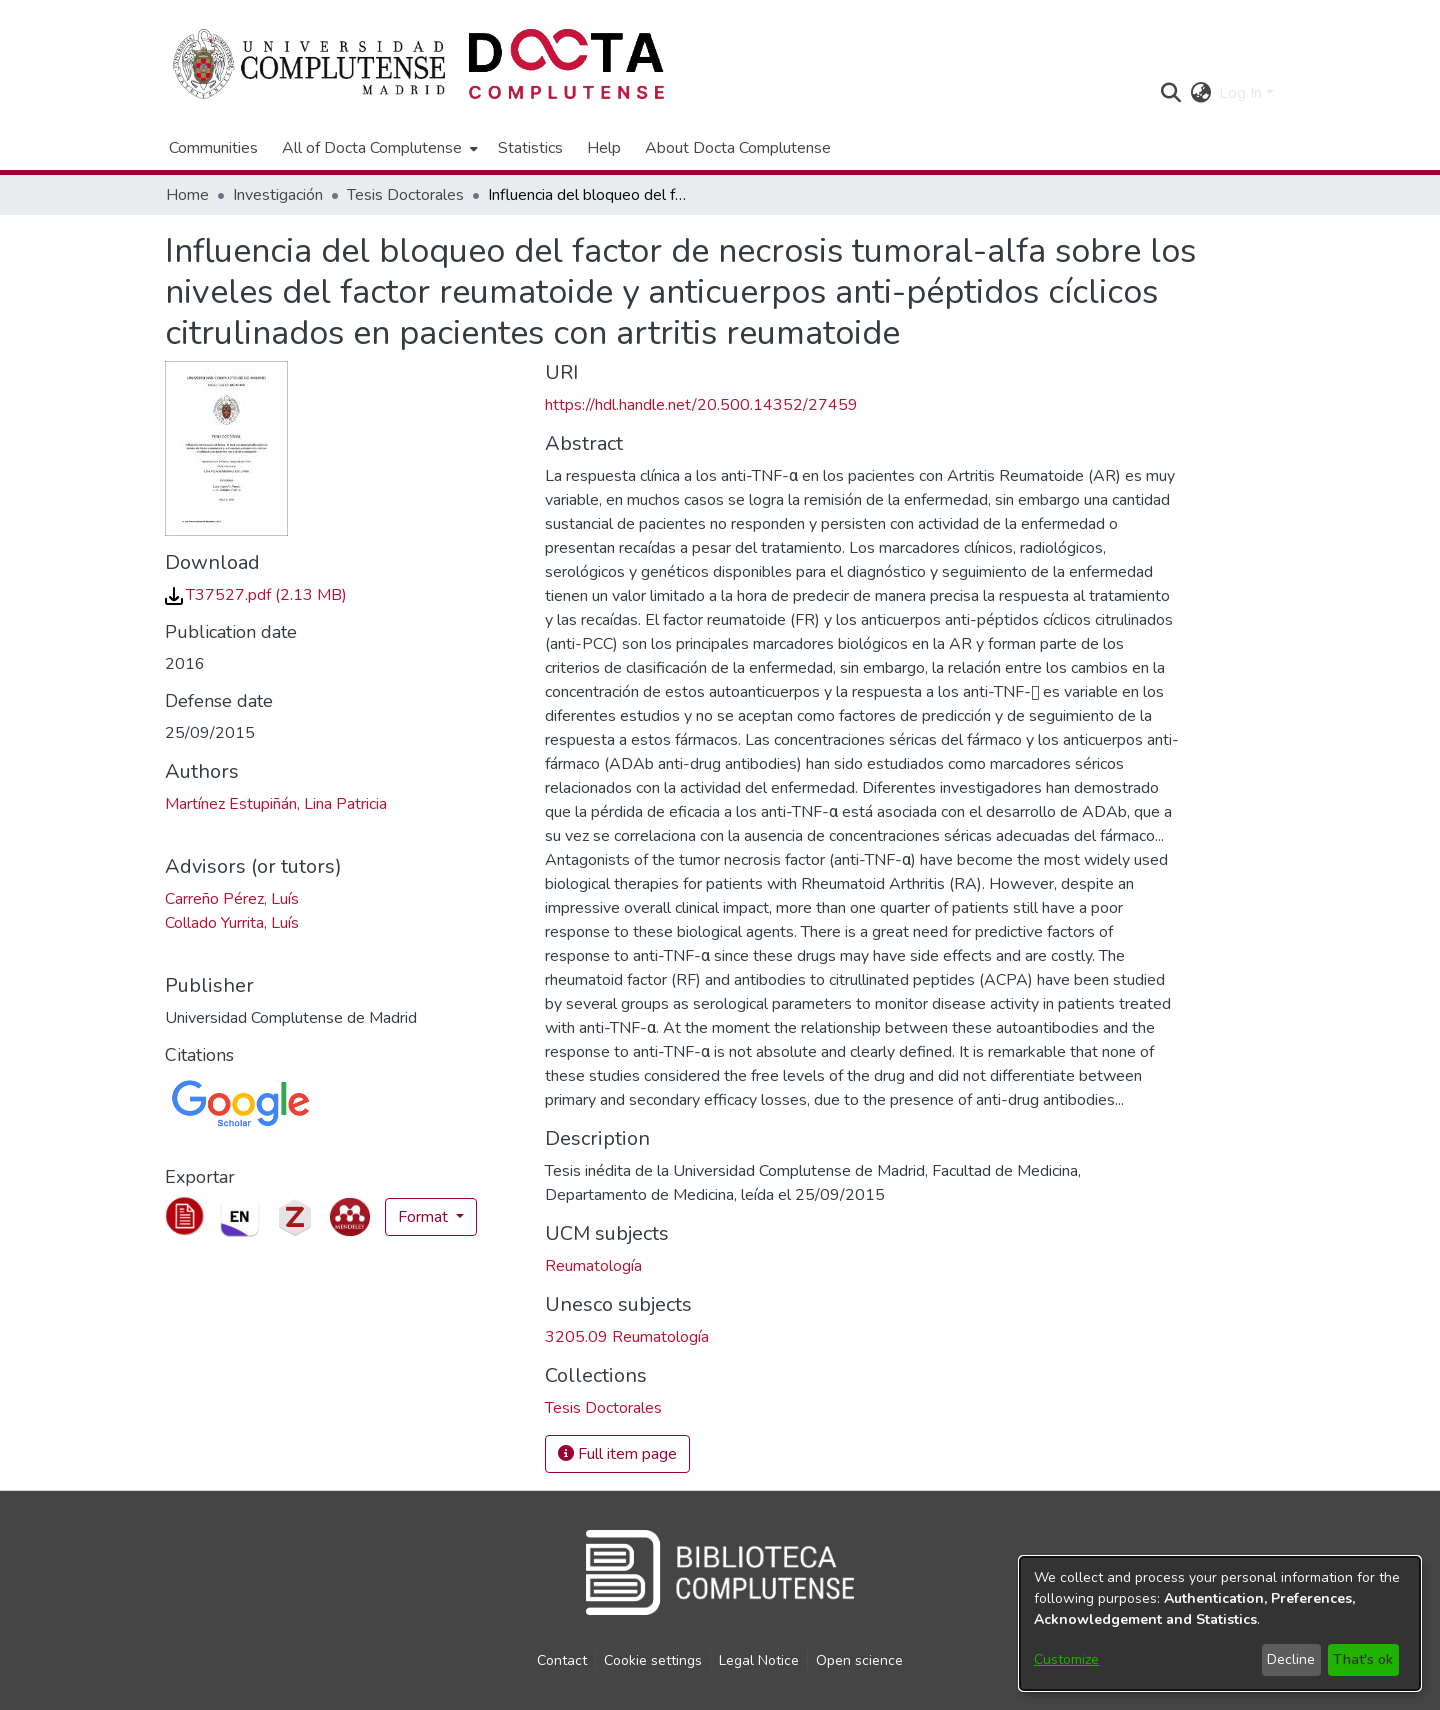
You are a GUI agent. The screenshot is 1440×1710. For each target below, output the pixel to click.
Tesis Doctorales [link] (405, 195)
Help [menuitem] (604, 148)
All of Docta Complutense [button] (372, 148)
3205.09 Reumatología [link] (627, 1337)
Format (425, 1217)
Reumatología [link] (593, 1266)
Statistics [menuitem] (530, 148)
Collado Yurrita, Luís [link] (232, 923)
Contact (562, 1660)
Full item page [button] (617, 1454)
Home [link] (187, 195)
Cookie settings (653, 1660)
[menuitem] (378, 148)
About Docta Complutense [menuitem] (738, 148)
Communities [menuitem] (213, 148)
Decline (1291, 1659)
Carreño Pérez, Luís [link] (232, 899)
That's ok (1363, 1659)
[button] (1170, 93)
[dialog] (1220, 1623)
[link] (256, 595)
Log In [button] (1242, 93)
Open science (859, 1660)
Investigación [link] (278, 195)
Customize (1066, 1659)
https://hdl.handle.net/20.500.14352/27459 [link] (701, 405)
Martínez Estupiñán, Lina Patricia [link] (276, 804)
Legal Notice (759, 1660)
